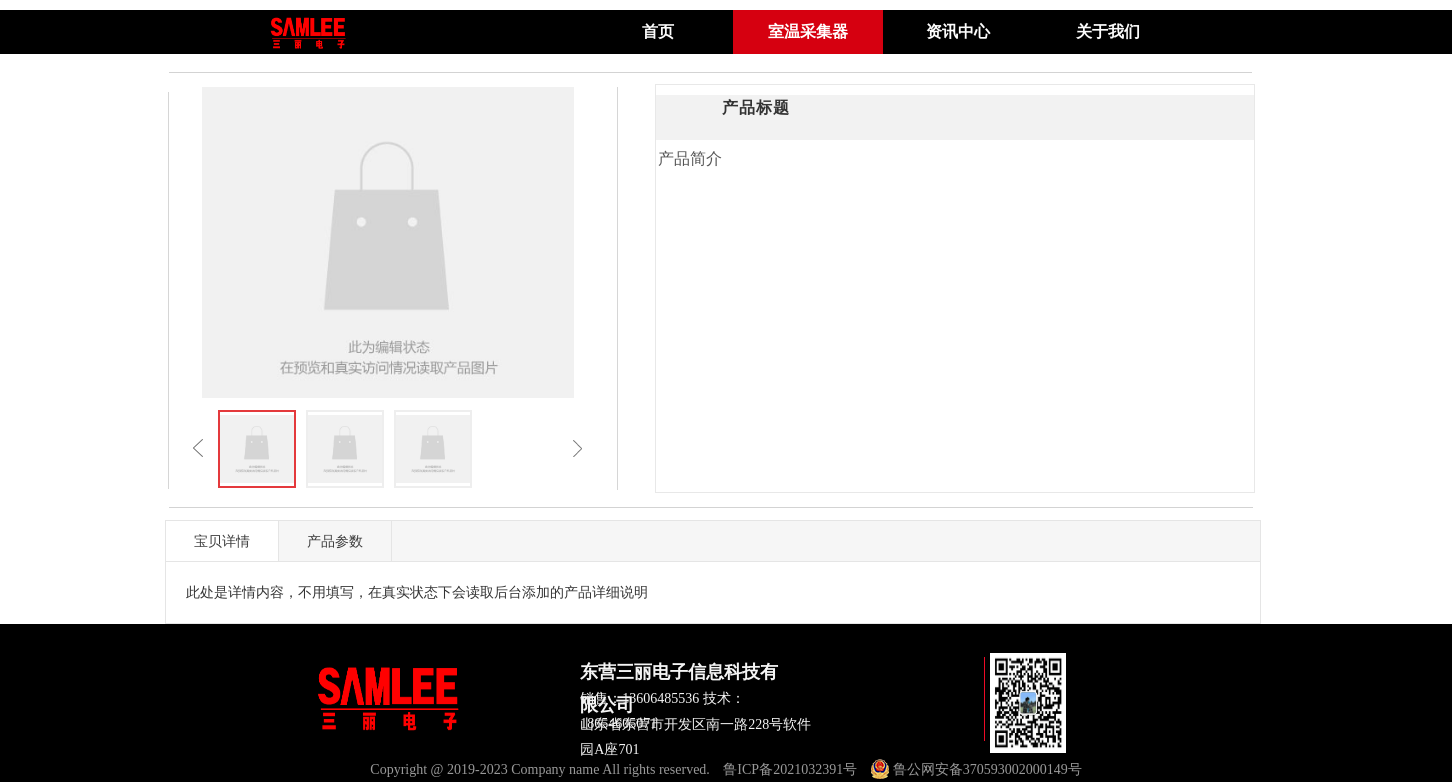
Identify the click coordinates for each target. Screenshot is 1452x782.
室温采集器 (808, 31)
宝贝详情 (222, 541)
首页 (658, 31)
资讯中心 (958, 31)
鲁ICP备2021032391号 (790, 769)
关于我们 (1108, 31)
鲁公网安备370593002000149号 (976, 769)
